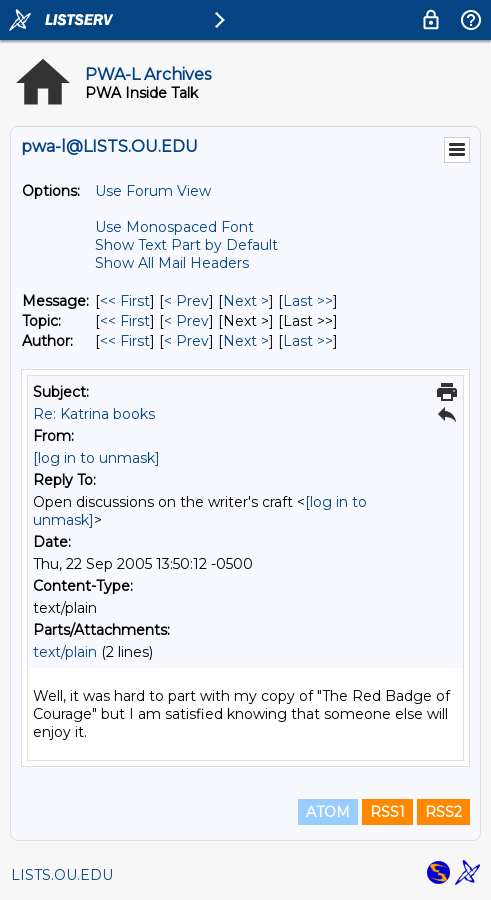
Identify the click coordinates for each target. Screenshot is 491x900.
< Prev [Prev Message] (186, 301)
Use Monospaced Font (174, 227)
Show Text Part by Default (186, 245)
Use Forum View (153, 191)
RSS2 (443, 812)
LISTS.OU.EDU (62, 875)
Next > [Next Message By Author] (246, 341)
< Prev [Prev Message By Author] (186, 341)
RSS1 (387, 812)
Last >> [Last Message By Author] (308, 341)
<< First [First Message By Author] (125, 341)
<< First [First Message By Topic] (125, 321)
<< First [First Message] (125, 301)
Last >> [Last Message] (308, 301)
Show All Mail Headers (172, 263)
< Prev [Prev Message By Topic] (186, 321)
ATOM (328, 812)
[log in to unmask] (96, 458)
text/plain (65, 652)
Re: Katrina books (94, 414)
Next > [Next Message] (246, 301)
